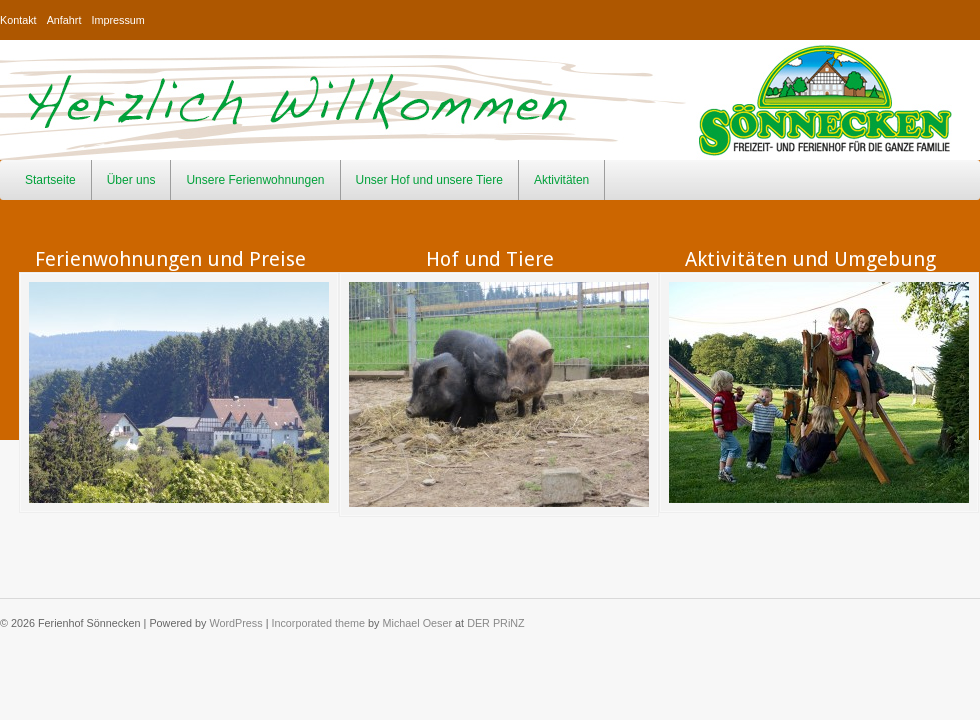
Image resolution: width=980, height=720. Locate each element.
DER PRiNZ (496, 623)
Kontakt (18, 20)
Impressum (117, 20)
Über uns (131, 180)
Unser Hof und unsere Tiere (429, 180)
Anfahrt (64, 20)
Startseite (50, 180)
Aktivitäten (561, 180)
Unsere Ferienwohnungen (255, 180)
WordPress (235, 623)
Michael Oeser (418, 623)
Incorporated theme (318, 623)
